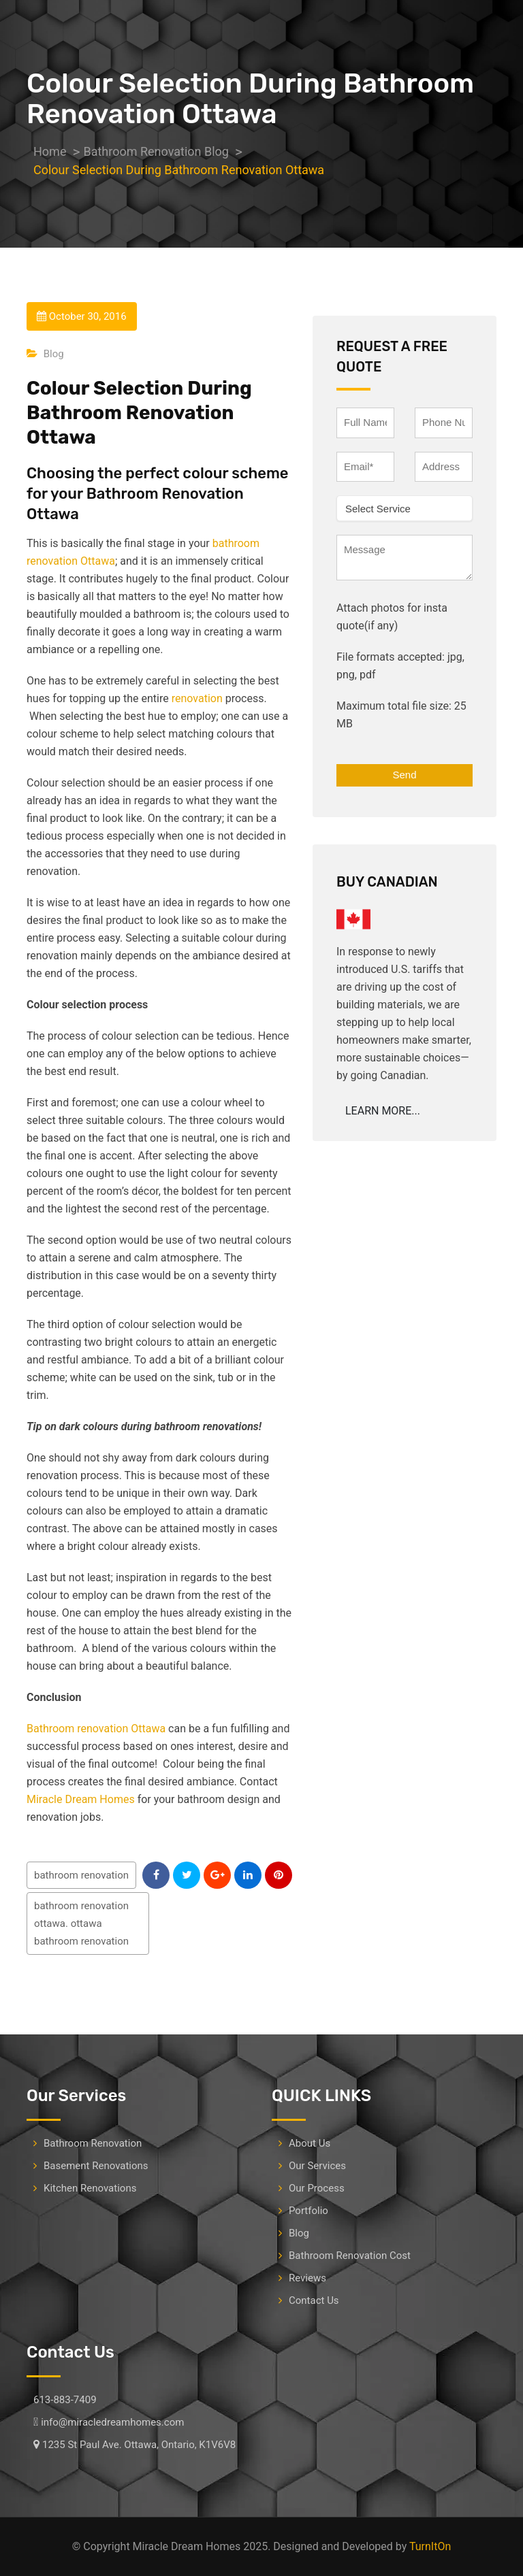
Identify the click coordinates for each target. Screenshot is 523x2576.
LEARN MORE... (382, 1110)
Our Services (317, 2166)
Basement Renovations (96, 2166)
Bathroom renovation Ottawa (96, 1728)
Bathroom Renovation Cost (350, 2255)
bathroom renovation (81, 1875)
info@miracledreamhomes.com (112, 2422)
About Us (309, 2143)
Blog (54, 354)
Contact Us (314, 2300)
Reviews (307, 2278)
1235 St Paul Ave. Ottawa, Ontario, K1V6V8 (139, 2445)
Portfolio (308, 2211)
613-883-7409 (65, 2400)
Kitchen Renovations (90, 2188)
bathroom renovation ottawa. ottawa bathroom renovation (81, 1923)
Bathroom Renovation (93, 2143)
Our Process (317, 2188)
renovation (197, 698)
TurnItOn (430, 2546)
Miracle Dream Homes (81, 1799)
